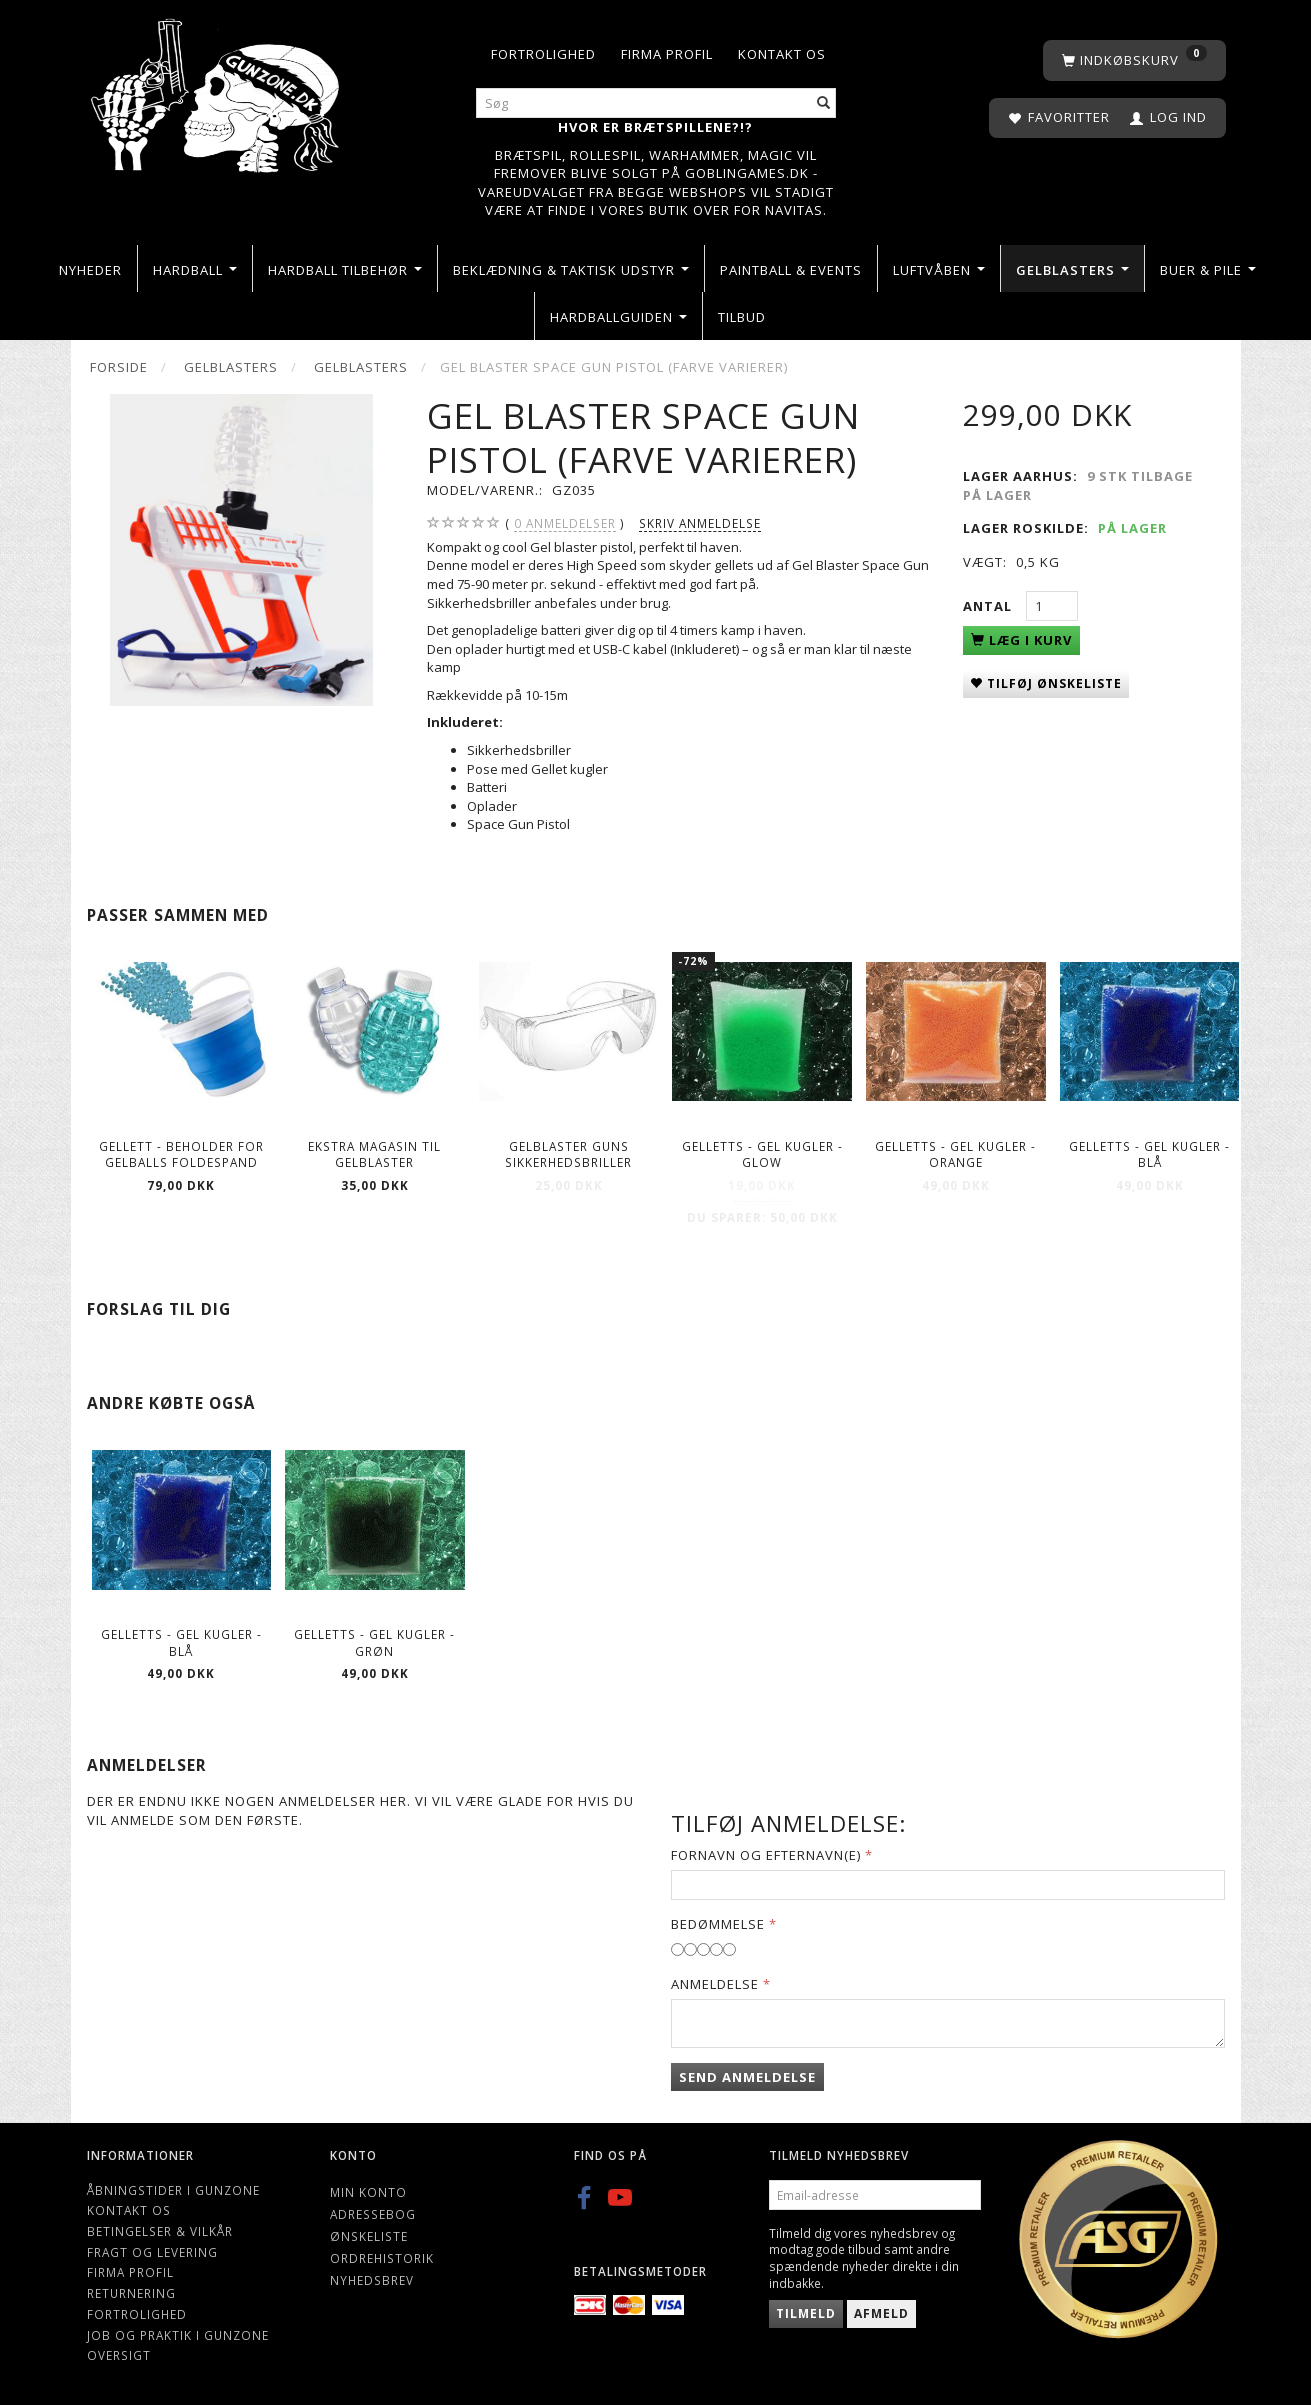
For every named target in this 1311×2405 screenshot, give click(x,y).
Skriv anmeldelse (700, 523)
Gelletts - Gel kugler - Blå (1149, 1154)
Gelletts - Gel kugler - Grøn (374, 1642)
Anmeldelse (715, 1984)
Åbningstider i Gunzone (173, 2190)
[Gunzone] (217, 90)
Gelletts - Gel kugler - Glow (762, 1154)
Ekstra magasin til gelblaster (374, 1154)
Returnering (131, 2293)
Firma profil (667, 54)
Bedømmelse (718, 1924)
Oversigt (119, 2355)
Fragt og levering (152, 2252)
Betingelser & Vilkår (160, 2231)
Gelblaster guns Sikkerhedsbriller (568, 1154)
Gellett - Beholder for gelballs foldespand (181, 1154)
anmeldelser (565, 523)
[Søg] (824, 103)
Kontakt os (782, 54)
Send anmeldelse (747, 2077)
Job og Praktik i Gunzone (178, 2335)
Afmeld (881, 2313)
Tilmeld (806, 2313)
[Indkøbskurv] (1134, 60)
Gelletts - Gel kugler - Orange (955, 1154)
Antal (989, 606)
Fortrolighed (543, 54)
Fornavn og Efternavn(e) (766, 1855)
